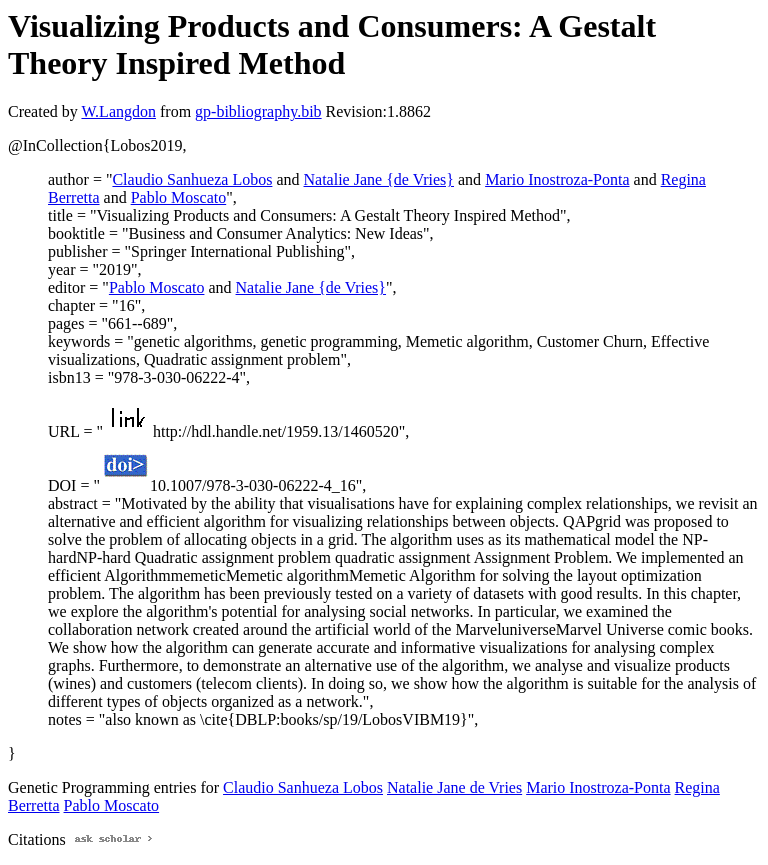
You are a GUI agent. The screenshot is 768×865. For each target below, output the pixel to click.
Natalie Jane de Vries (454, 787)
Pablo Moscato (179, 197)
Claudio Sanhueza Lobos (192, 179)
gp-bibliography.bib (258, 111)
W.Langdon (118, 111)
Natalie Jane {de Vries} (379, 179)
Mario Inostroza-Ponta (557, 179)
